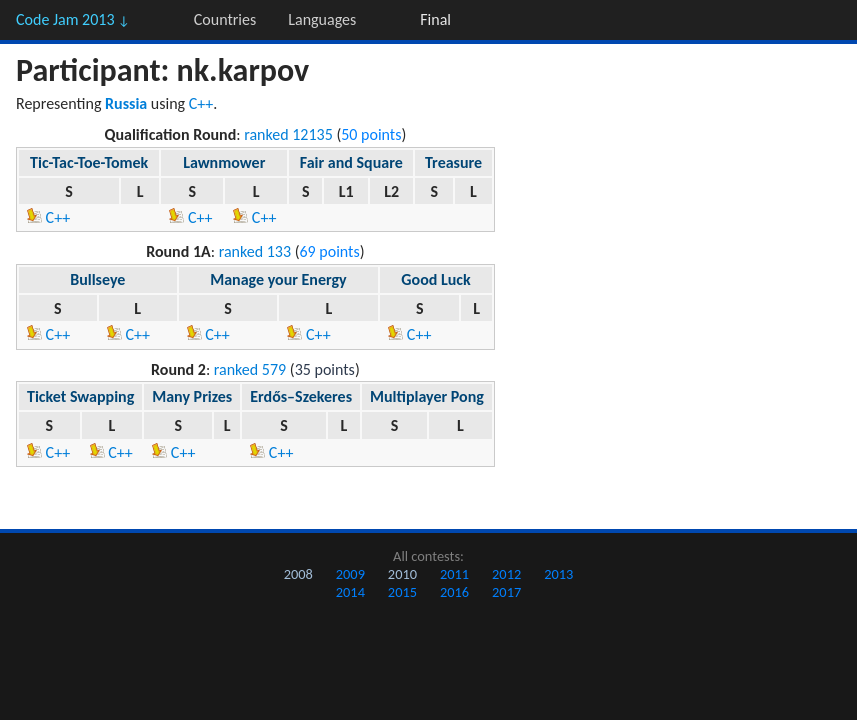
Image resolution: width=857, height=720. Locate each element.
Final (435, 19)
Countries (225, 19)
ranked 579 (250, 369)
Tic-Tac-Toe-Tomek (89, 162)
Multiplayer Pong (427, 396)
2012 (506, 574)
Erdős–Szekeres (301, 396)
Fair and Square (351, 162)
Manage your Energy (278, 279)
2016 (454, 592)
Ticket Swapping (80, 396)
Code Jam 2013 (73, 19)
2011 (454, 574)
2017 (506, 592)
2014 (350, 592)
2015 (402, 592)
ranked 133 (255, 251)
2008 (298, 574)
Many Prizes (192, 396)
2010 (402, 574)
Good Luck (435, 279)
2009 (350, 574)
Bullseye (97, 279)
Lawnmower (224, 162)
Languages (322, 19)
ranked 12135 (288, 134)
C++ (201, 103)
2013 (558, 574)
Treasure (453, 162)
